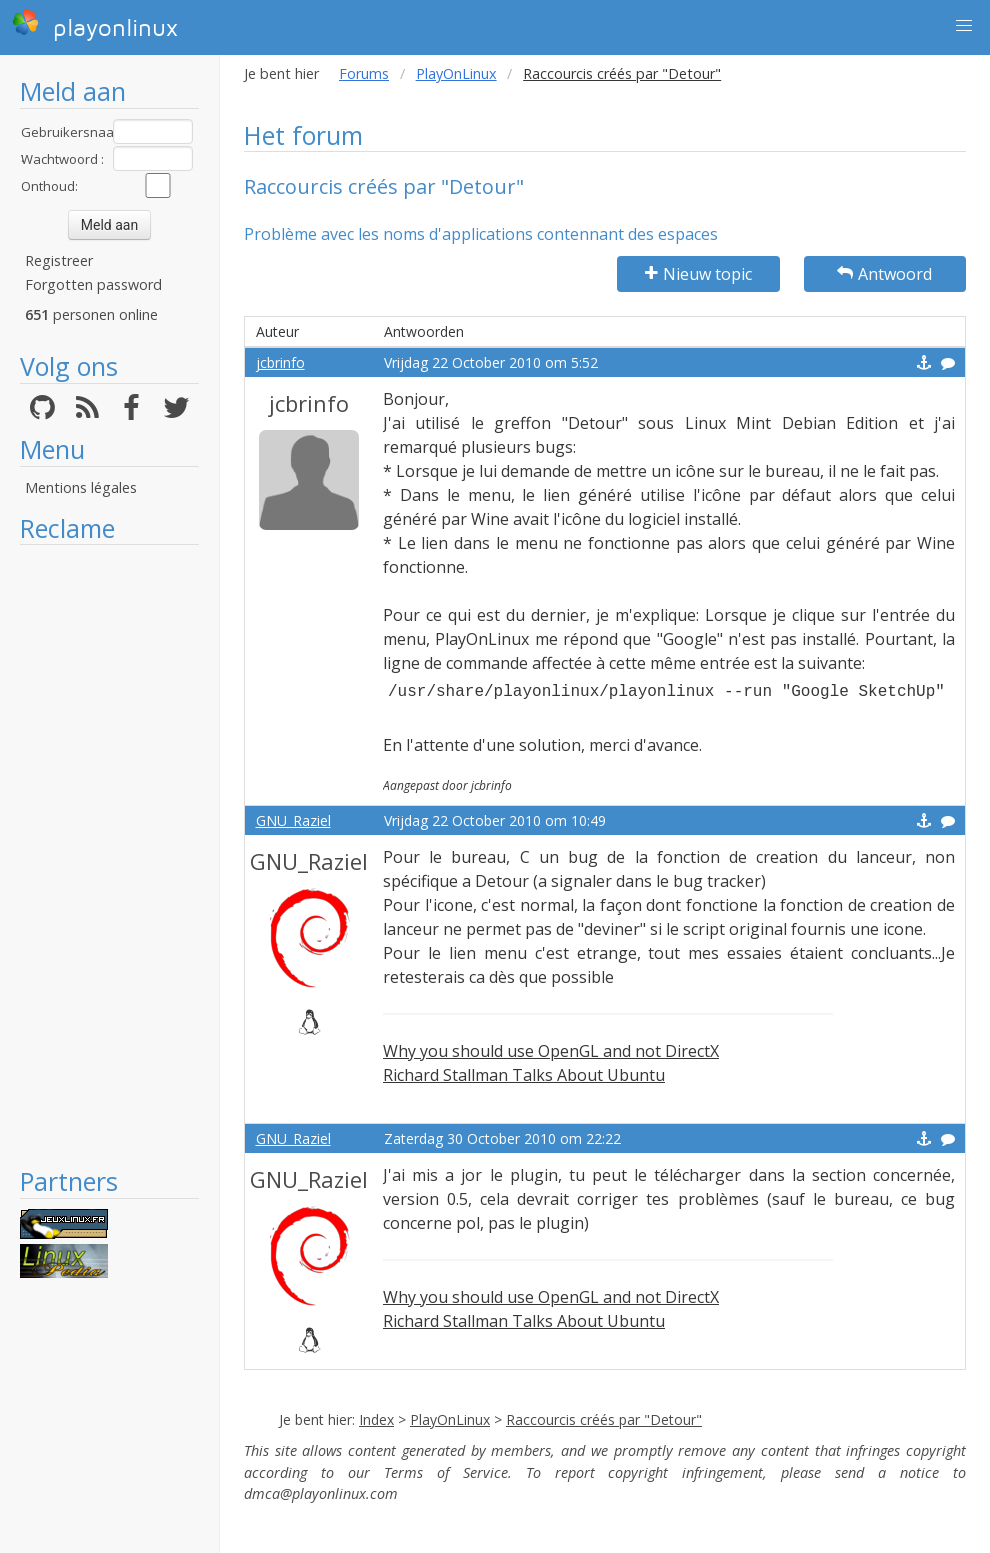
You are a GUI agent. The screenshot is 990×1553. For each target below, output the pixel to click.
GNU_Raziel (293, 820)
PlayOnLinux (456, 73)
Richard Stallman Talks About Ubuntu (524, 1075)
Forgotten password (93, 284)
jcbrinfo (280, 362)
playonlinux (95, 25)
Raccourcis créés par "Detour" (604, 1419)
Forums (364, 73)
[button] (964, 26)
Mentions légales (81, 487)
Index (376, 1419)
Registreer (59, 260)
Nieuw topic (698, 274)
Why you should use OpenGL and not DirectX (551, 1051)
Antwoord (884, 274)
